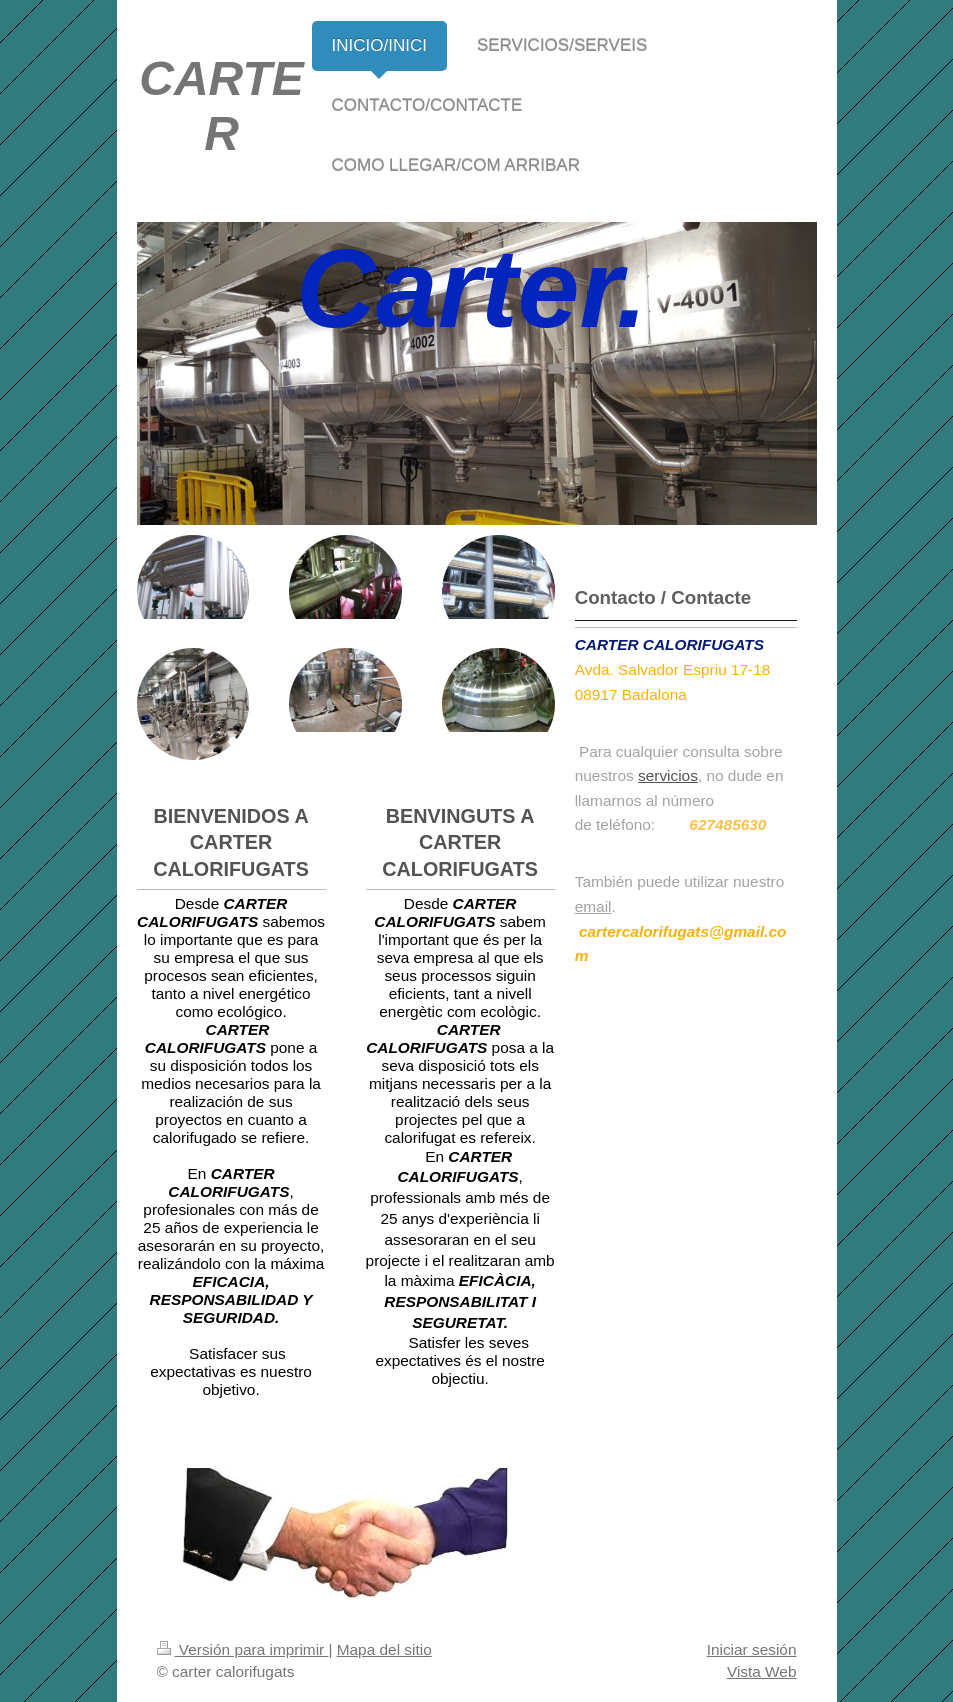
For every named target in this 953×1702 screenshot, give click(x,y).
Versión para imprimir (243, 1649)
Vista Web (762, 1671)
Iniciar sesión (752, 1649)
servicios (668, 775)
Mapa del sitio (384, 1649)
